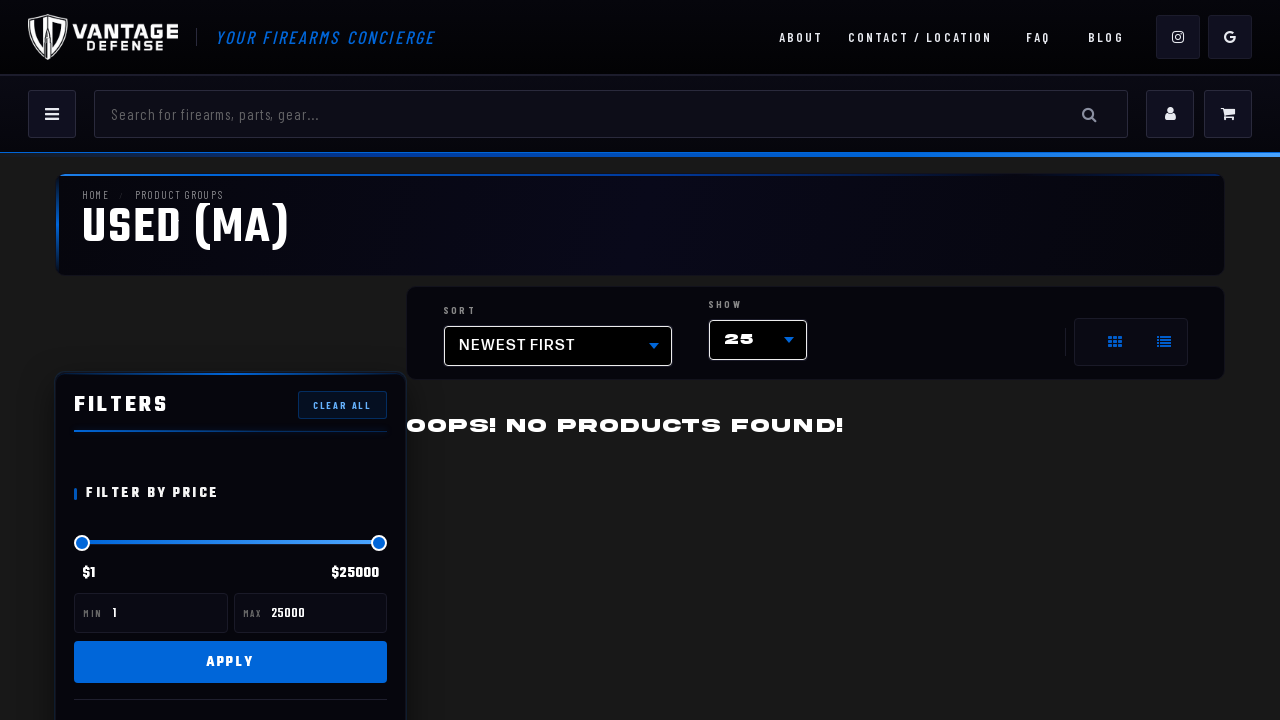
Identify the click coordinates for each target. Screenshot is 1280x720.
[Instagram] (1178, 37)
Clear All (342, 404)
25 (739, 339)
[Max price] (326, 613)
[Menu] (52, 114)
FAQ (1038, 37)
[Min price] (168, 613)
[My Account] (1170, 114)
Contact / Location (920, 37)
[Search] (589, 114)
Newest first (517, 345)
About (801, 37)
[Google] (1230, 37)
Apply (230, 661)
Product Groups (177, 195)
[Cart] (1228, 114)
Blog (1105, 37)
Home (95, 195)
